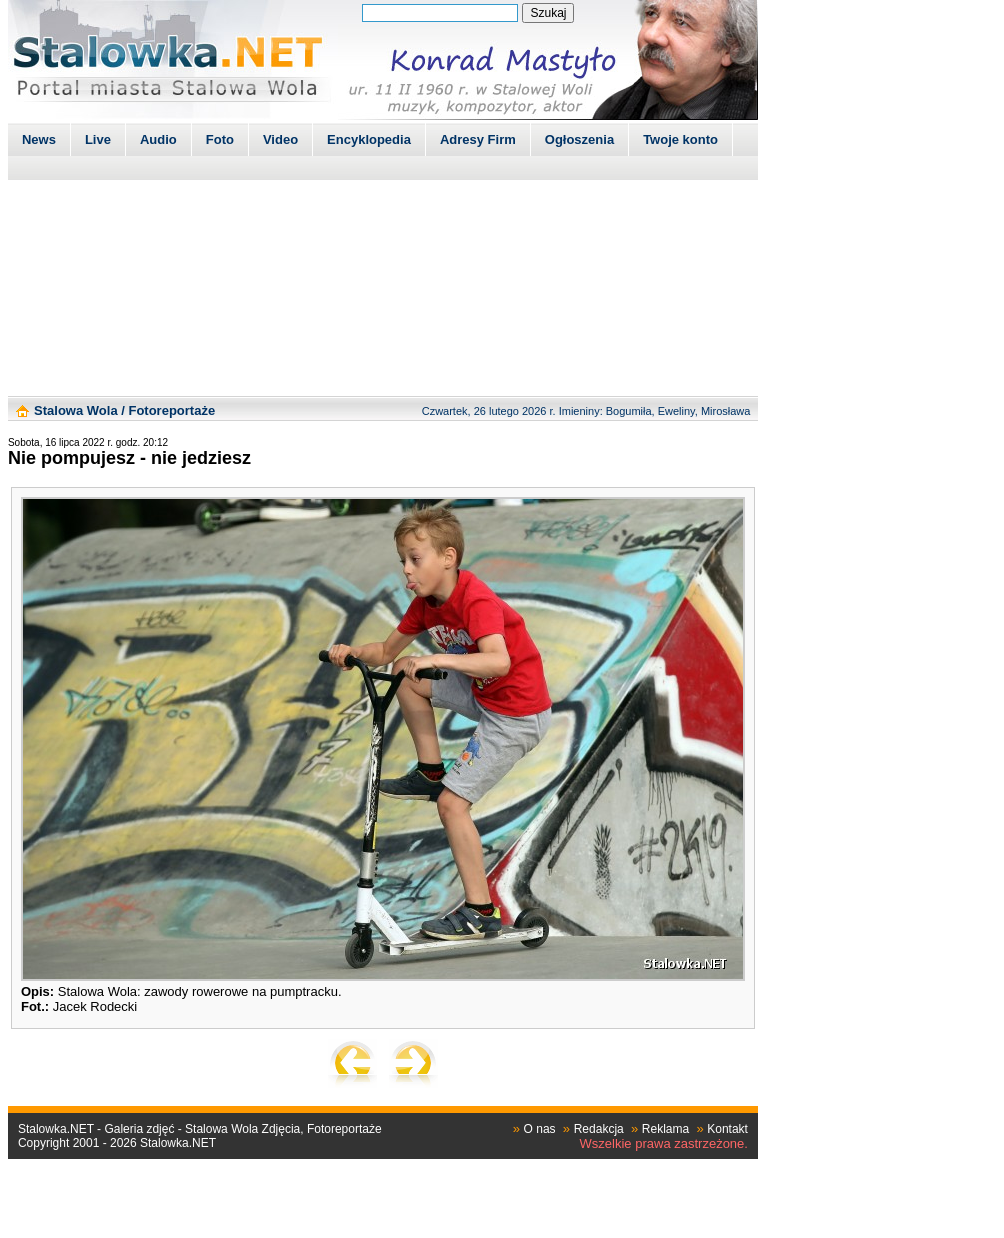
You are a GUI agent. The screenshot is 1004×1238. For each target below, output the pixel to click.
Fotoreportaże (171, 410)
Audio (158, 139)
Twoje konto (680, 139)
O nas (540, 1129)
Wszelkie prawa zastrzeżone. (664, 1143)
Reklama (665, 1129)
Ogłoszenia (579, 139)
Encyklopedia (369, 139)
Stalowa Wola (76, 410)
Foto (220, 139)
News (39, 139)
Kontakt (727, 1129)
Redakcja (599, 1129)
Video (280, 139)
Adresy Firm (478, 139)
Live (98, 139)
